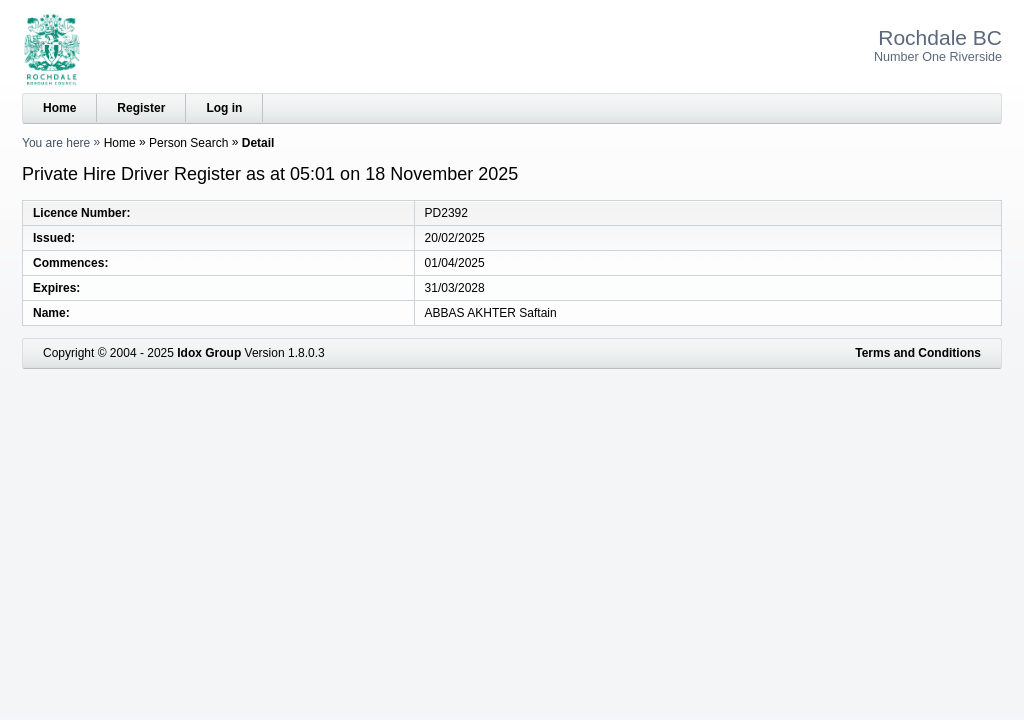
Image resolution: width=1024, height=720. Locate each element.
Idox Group (209, 353)
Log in (224, 108)
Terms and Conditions (918, 353)
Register (141, 108)
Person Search (188, 143)
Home (59, 108)
